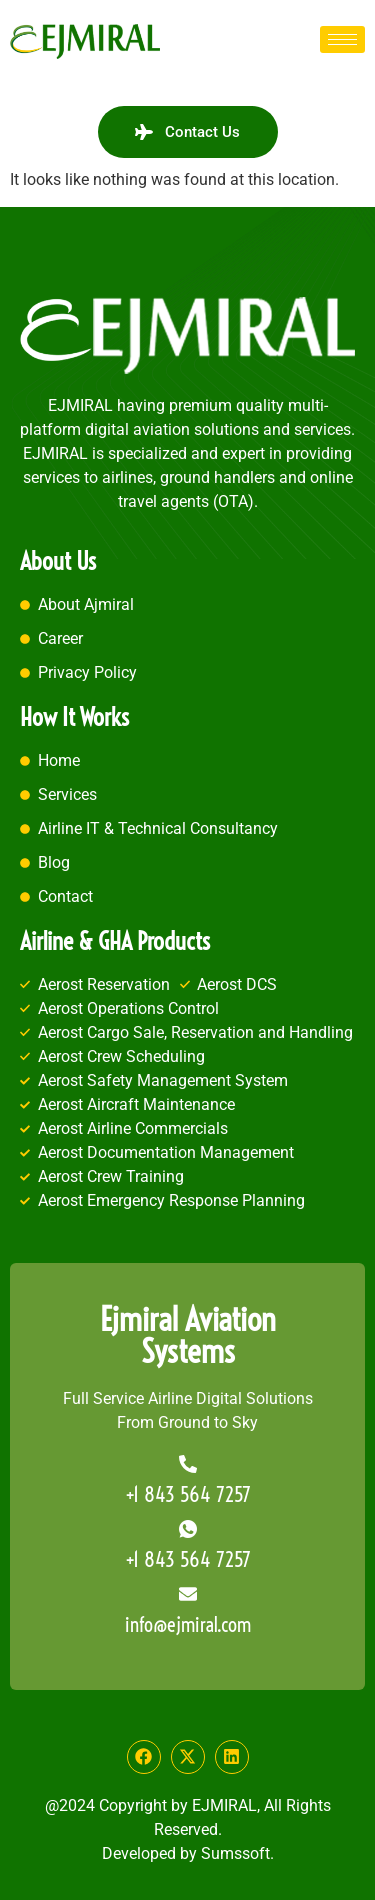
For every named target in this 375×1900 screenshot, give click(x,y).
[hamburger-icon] (342, 39)
